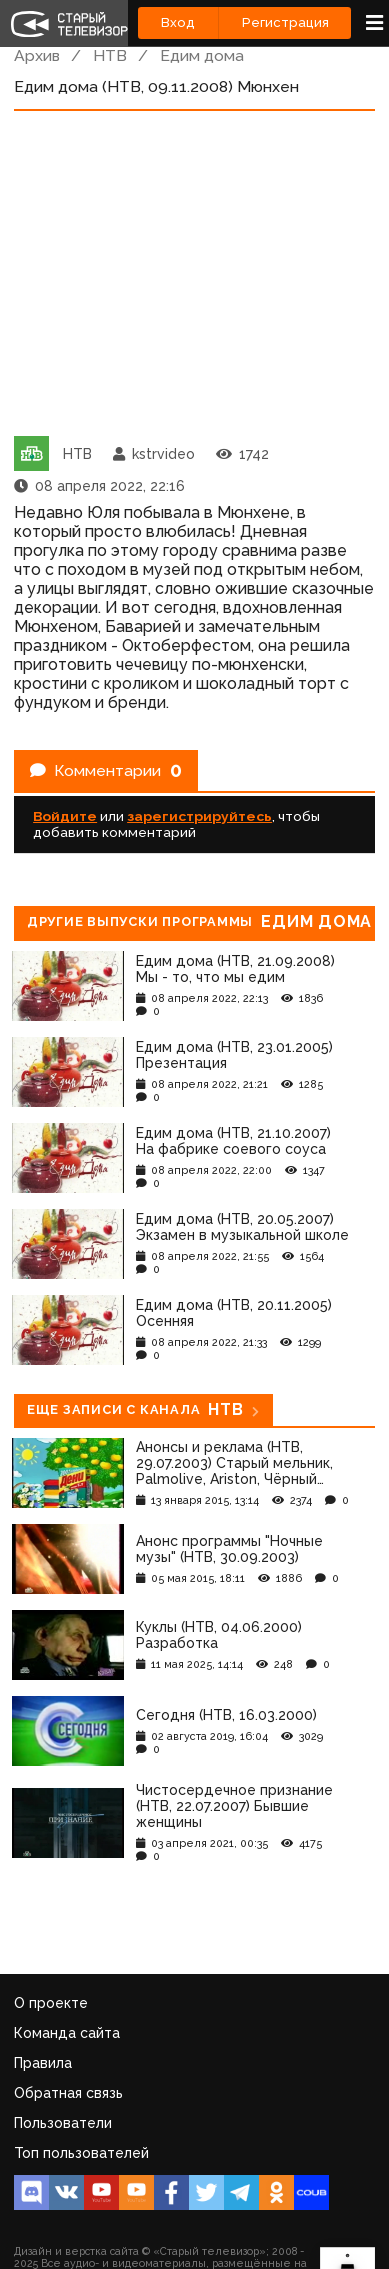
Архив (37, 55)
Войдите (65, 816)
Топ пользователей (81, 2153)
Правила (43, 2063)
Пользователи (63, 2123)
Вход (178, 22)
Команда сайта (67, 2033)
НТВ (110, 55)
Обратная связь (68, 2093)
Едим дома (202, 55)
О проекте (51, 2003)
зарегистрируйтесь (199, 816)
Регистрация (285, 22)
